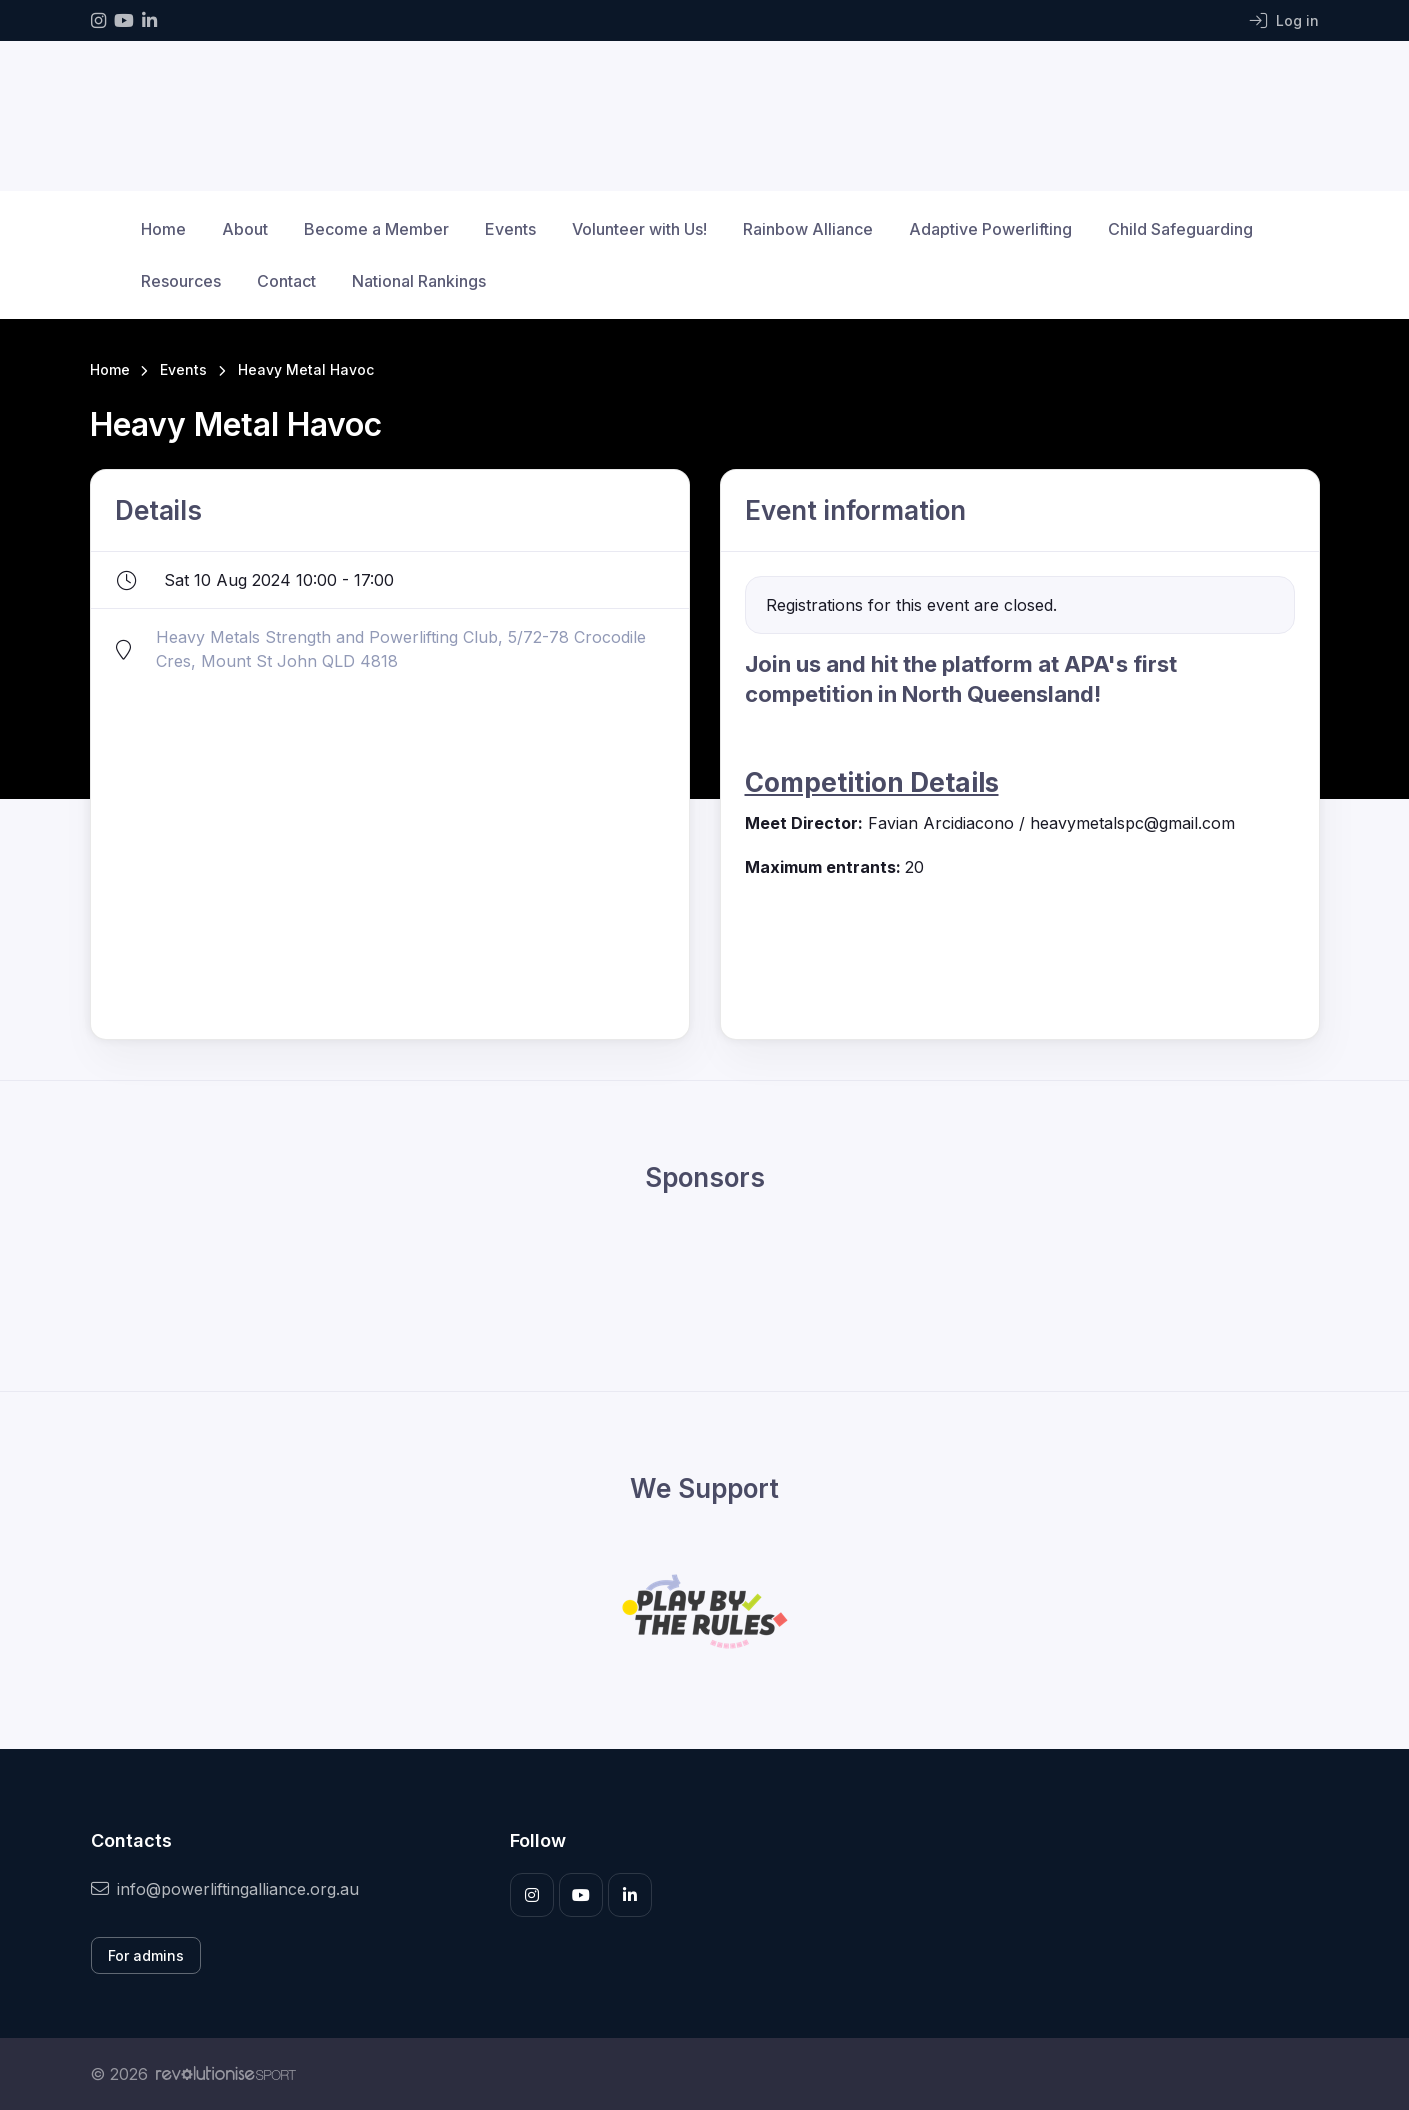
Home (163, 229)
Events (510, 229)
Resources (181, 281)
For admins (146, 1955)
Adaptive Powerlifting (990, 229)
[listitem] (1020, 786)
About (245, 229)
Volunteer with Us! (639, 229)
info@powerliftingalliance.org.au (225, 1889)
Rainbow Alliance (808, 229)
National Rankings (419, 281)
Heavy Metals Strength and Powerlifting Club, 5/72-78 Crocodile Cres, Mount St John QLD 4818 (401, 649)
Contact (286, 281)
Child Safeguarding (1180, 229)
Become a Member (376, 229)
